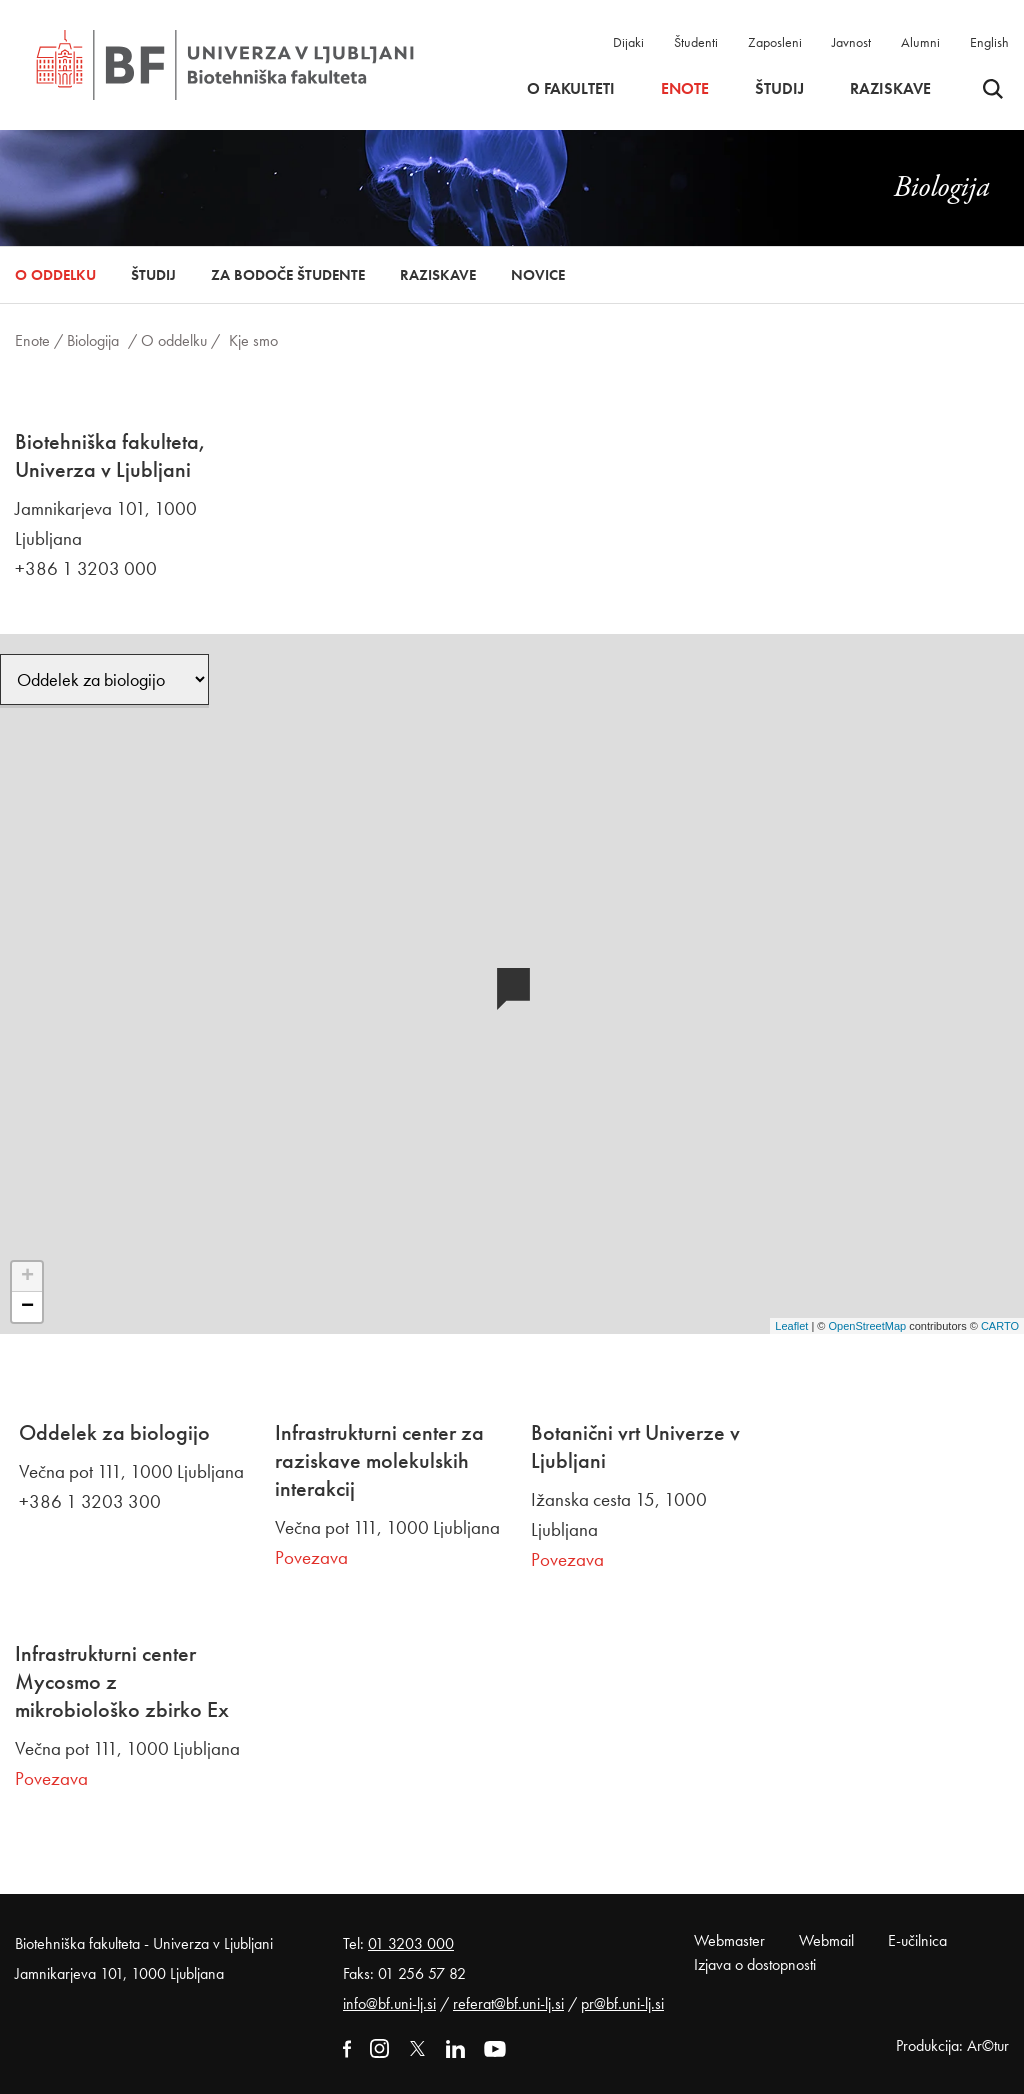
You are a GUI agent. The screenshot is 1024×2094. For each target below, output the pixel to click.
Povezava (311, 1557)
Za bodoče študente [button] (288, 275)
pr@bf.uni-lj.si (622, 2003)
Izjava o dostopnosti (755, 1964)
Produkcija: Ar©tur (952, 2045)
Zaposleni (775, 42)
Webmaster (729, 1940)
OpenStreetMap (867, 1326)
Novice (538, 275)
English (989, 42)
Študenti (696, 42)
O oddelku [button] (55, 275)
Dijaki (628, 42)
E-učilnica (917, 1940)
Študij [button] (779, 89)
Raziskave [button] (890, 89)
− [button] (27, 1307)
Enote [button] (685, 89)
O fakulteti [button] (571, 89)
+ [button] (27, 1277)
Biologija (93, 340)
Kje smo (253, 340)
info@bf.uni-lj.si (389, 2003)
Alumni (920, 42)
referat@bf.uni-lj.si (508, 2003)
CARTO (1000, 1326)
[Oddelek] (104, 679)
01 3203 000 (411, 1943)
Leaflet (791, 1326)
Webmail (826, 1940)
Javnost (851, 42)
